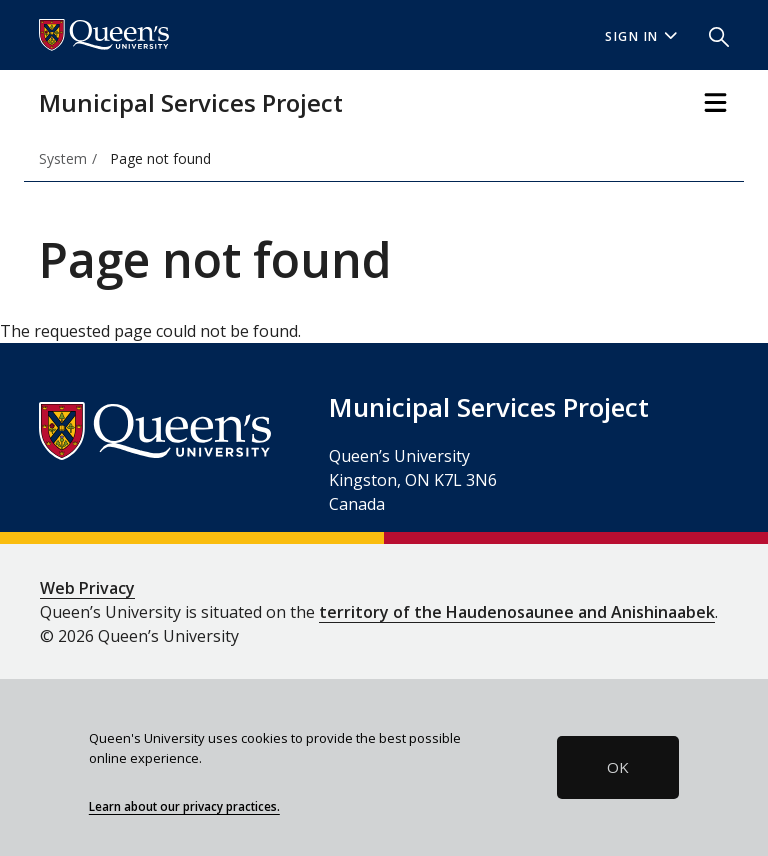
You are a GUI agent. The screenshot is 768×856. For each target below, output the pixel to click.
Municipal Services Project (191, 102)
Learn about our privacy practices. (184, 806)
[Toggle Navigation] (715, 102)
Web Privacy (87, 588)
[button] (711, 35)
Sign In (641, 36)
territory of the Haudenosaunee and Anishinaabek (517, 612)
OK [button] (618, 767)
